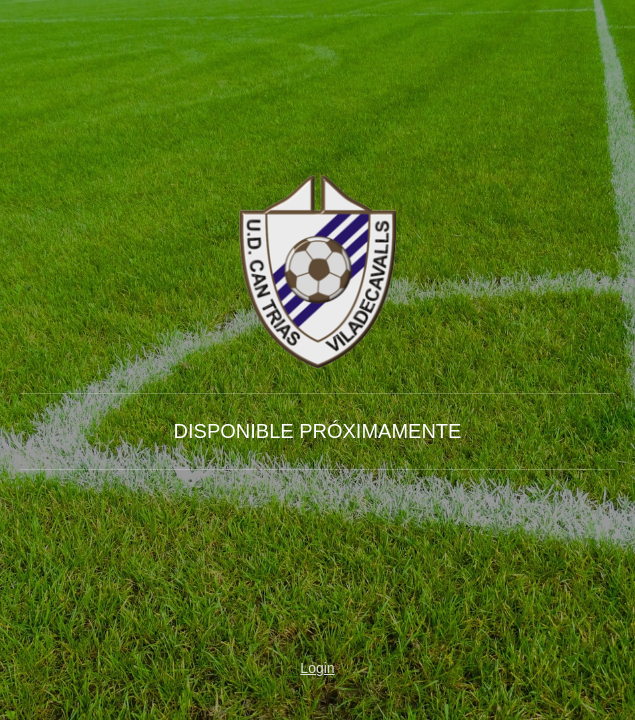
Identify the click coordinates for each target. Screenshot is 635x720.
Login (317, 668)
